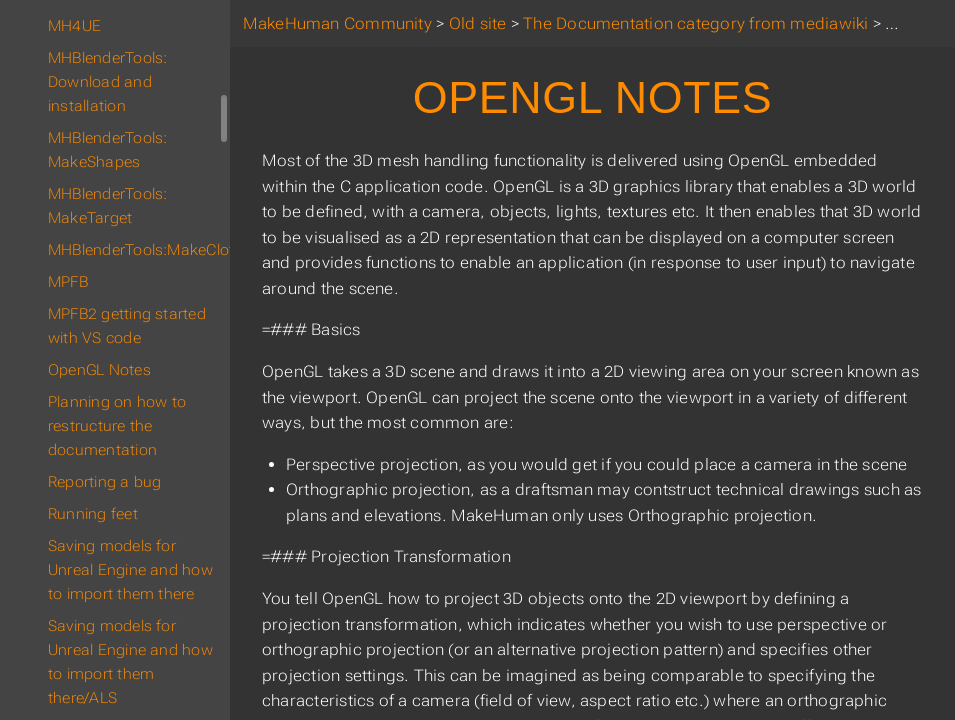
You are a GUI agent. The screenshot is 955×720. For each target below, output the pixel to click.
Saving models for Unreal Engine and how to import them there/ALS (130, 662)
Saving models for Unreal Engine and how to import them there (130, 570)
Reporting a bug (104, 482)
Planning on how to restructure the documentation (117, 426)
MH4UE (74, 26)
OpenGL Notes (99, 370)
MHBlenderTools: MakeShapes (107, 150)
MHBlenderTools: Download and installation (107, 82)
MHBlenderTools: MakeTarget (107, 206)
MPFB (68, 282)
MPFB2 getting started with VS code (127, 326)
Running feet (93, 514)
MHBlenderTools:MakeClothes (138, 250)
